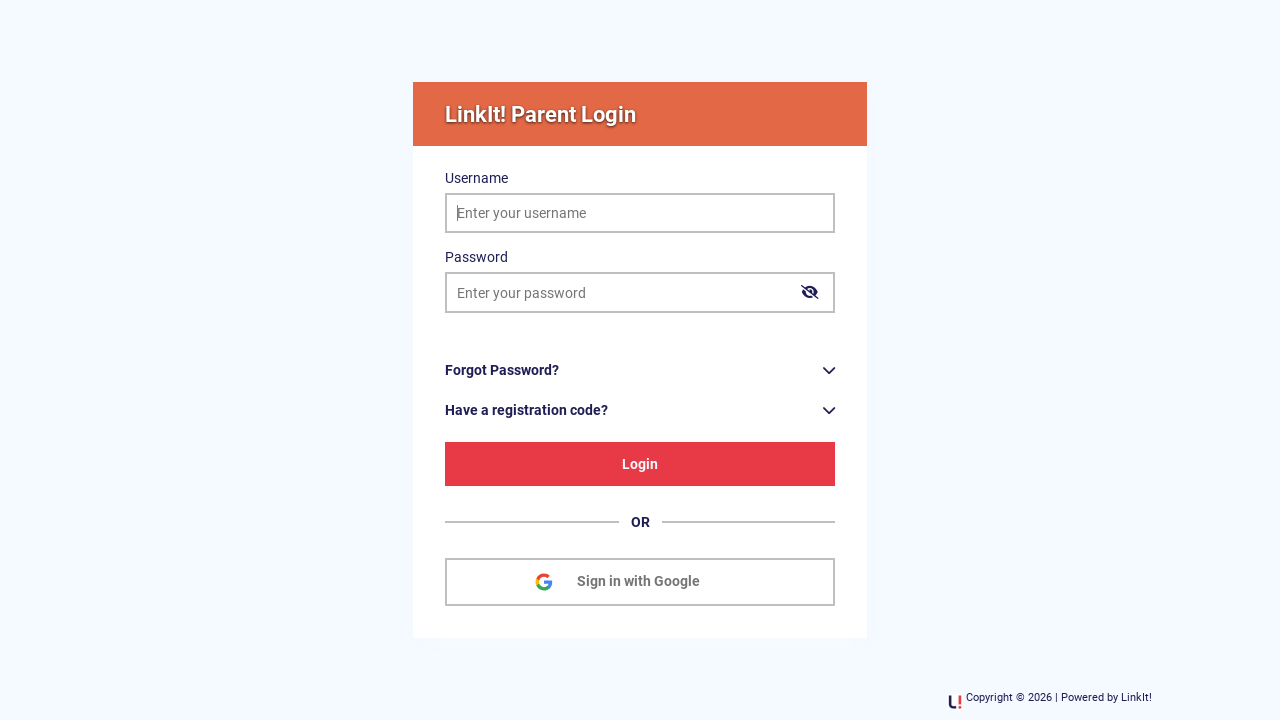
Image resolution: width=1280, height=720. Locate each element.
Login (640, 464)
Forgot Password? (502, 370)
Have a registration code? (526, 410)
